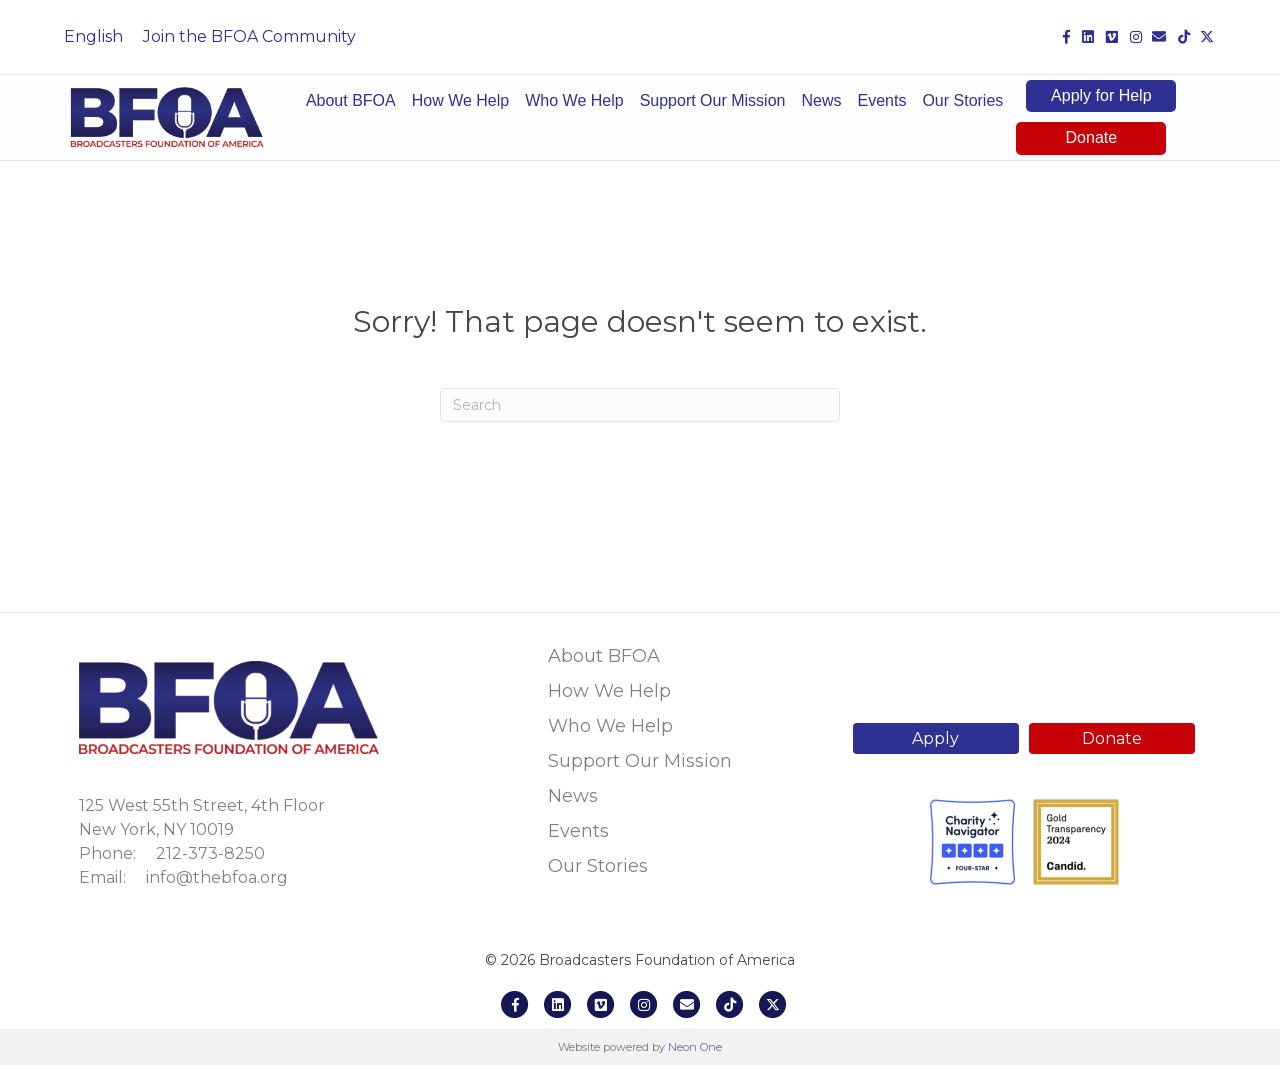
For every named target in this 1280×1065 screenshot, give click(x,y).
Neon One (695, 1047)
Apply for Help (1101, 95)
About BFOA (351, 100)
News (821, 100)
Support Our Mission (713, 100)
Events (881, 100)
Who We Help (574, 100)
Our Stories (962, 100)
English (93, 36)
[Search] (640, 405)
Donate (1092, 137)
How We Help (461, 100)
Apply (935, 738)
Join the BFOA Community (249, 36)
